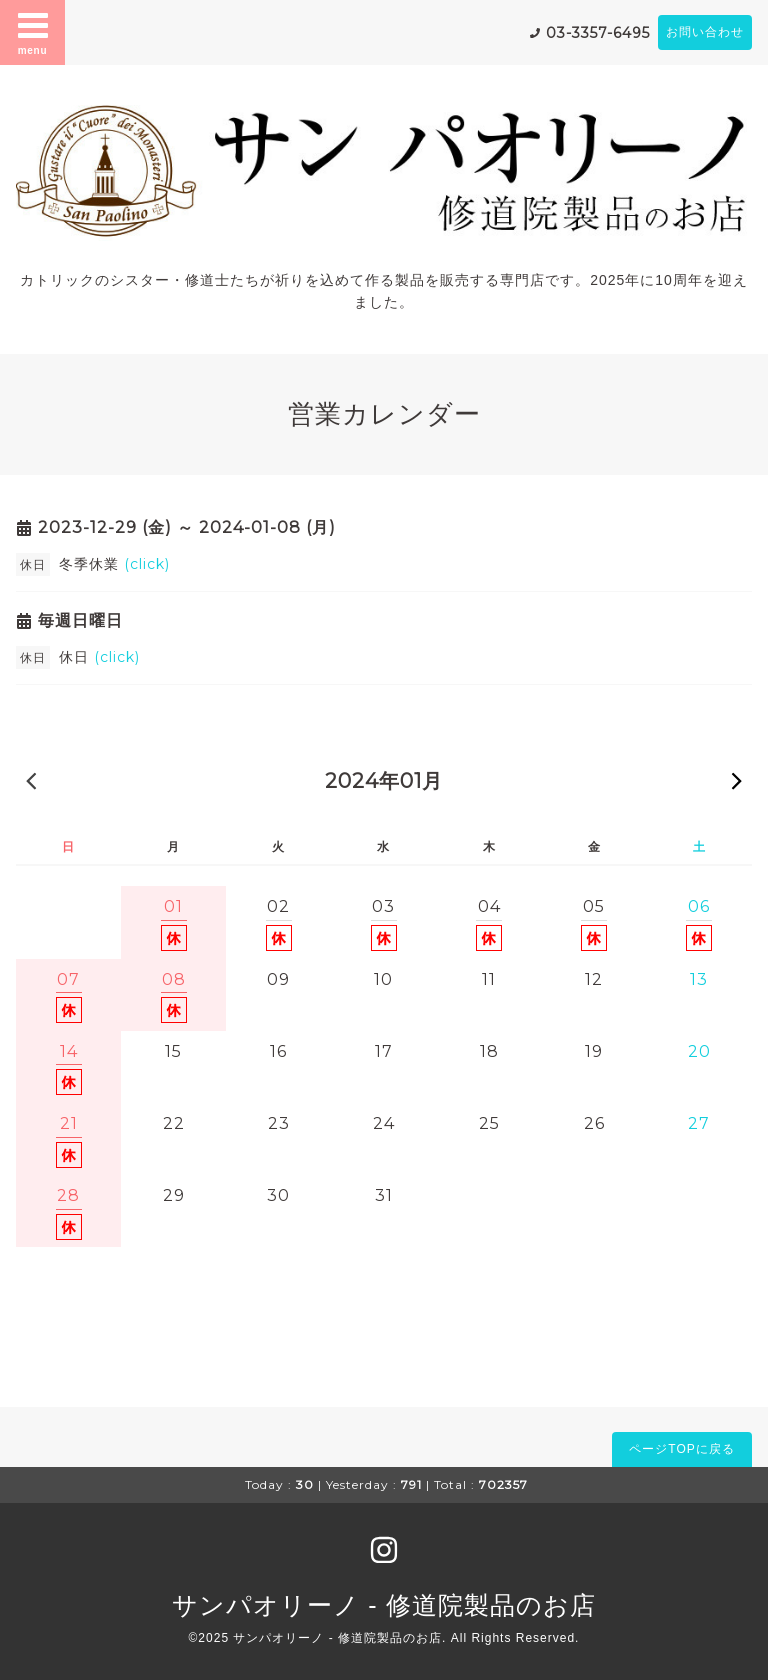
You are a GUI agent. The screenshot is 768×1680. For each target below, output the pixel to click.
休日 (99, 657)
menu (33, 32)
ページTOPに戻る (681, 1449)
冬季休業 (114, 564)
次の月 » (737, 780)
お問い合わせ (705, 32)
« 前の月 (31, 780)
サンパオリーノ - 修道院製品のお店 (383, 1605)
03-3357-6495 (598, 33)
